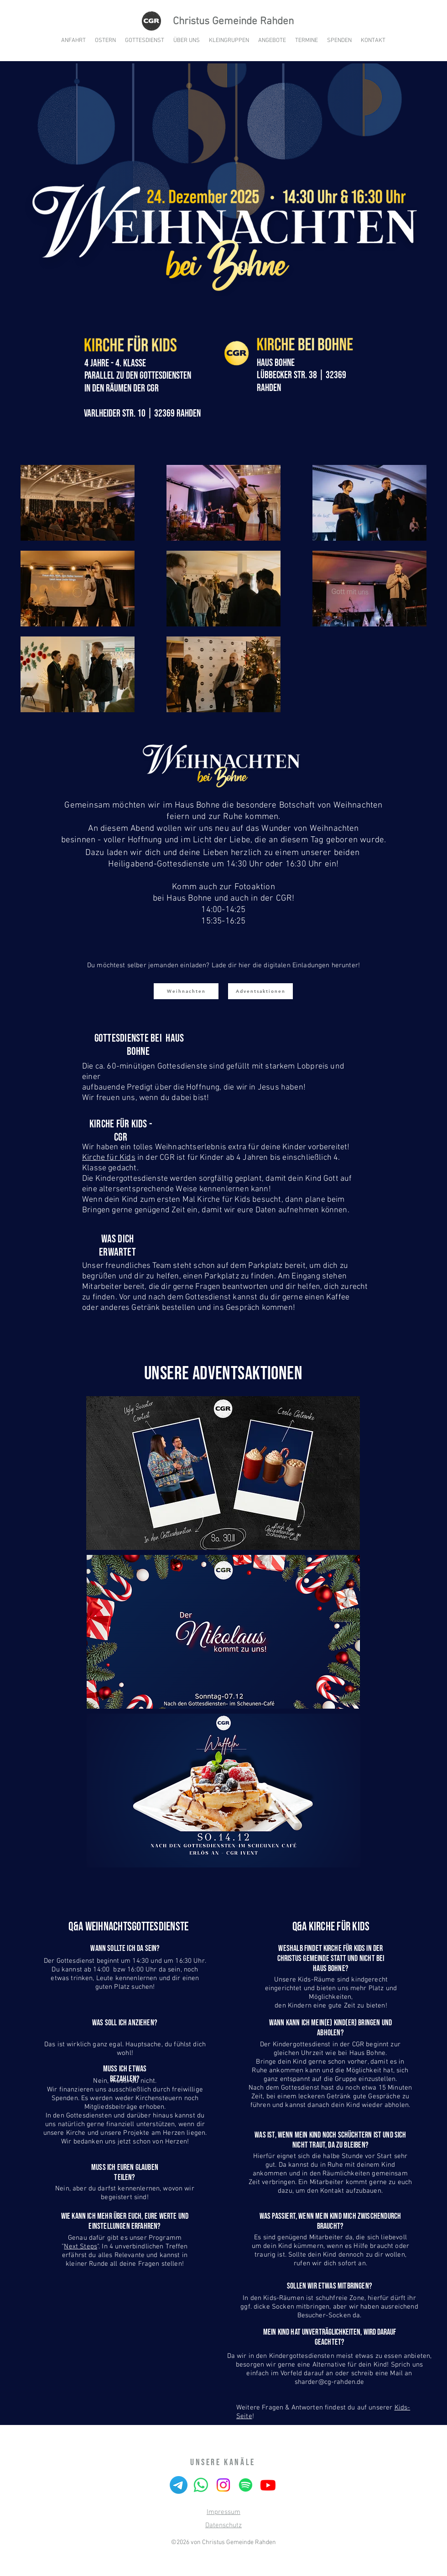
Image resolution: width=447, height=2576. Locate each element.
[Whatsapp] (201, 2485)
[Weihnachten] (186, 991)
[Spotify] (246, 2485)
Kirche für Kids (108, 1158)
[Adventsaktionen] (260, 991)
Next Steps (80, 2246)
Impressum (223, 2512)
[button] (272, 40)
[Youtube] (268, 2485)
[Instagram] (223, 2485)
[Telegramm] (178, 2485)
